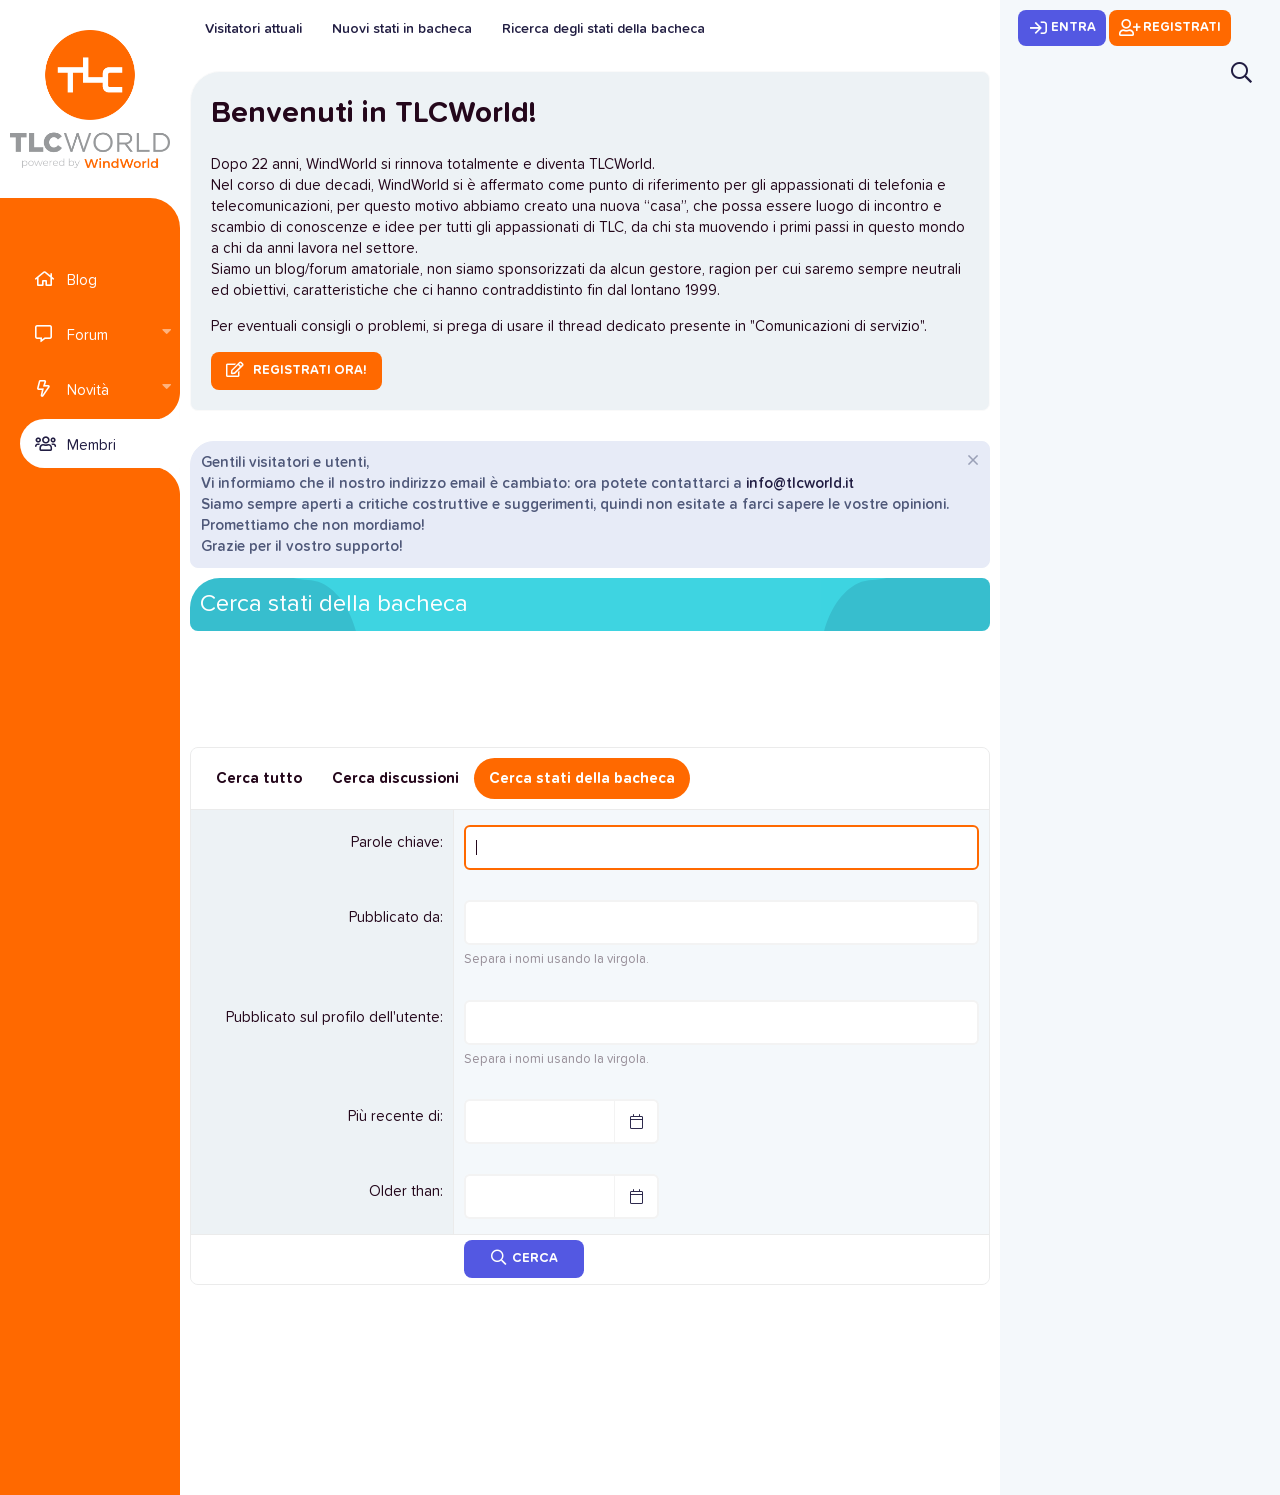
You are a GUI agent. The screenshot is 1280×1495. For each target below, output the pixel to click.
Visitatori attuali (253, 29)
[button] (166, 333)
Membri (91, 445)
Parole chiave (395, 842)
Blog (82, 280)
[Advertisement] (590, 696)
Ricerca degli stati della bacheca (603, 29)
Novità (88, 390)
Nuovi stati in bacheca (402, 29)
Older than (404, 1191)
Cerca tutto (259, 778)
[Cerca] (1241, 72)
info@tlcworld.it (800, 483)
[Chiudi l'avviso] (970, 462)
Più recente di (394, 1116)
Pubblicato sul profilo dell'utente (333, 1017)
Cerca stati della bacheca (582, 778)
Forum (87, 335)
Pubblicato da (394, 917)
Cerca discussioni (395, 778)
